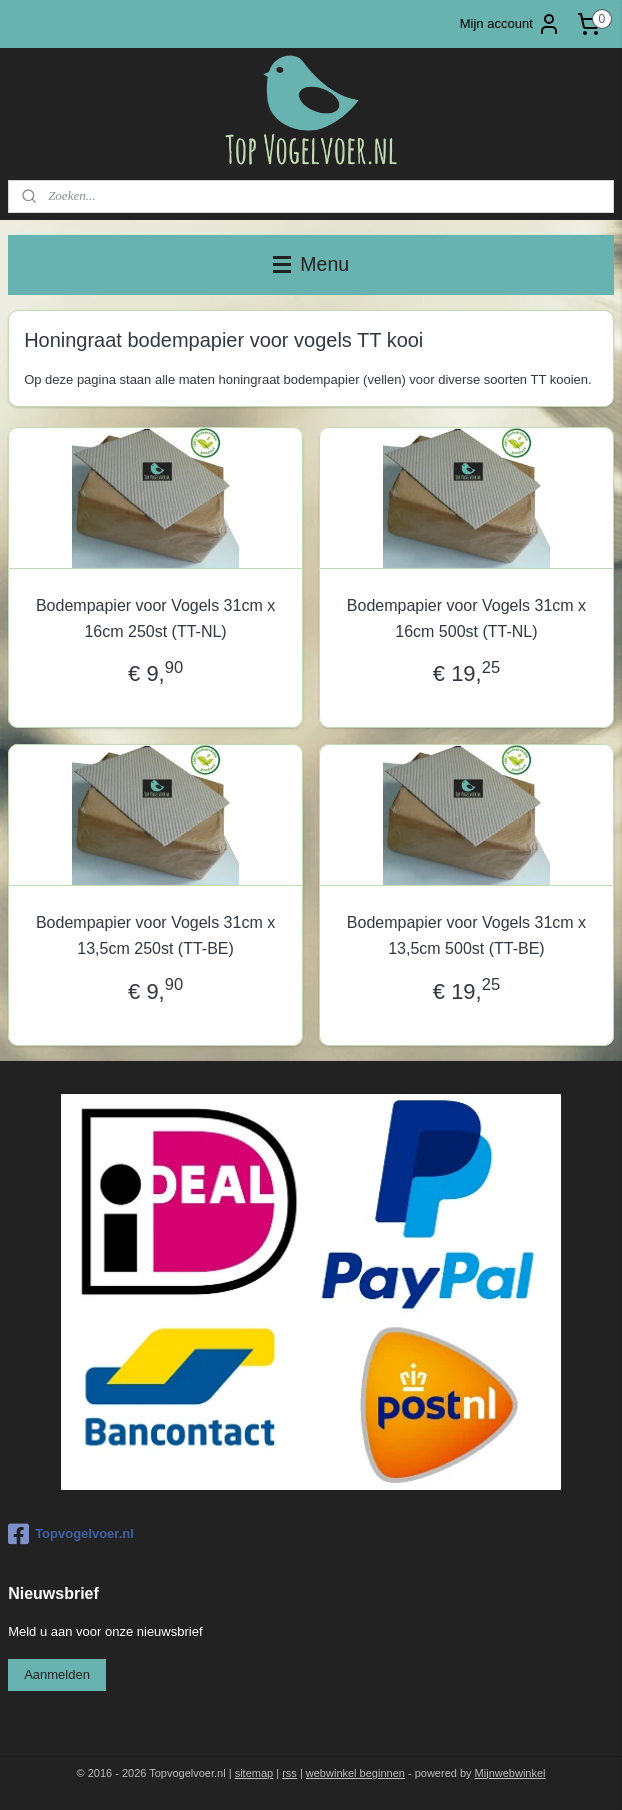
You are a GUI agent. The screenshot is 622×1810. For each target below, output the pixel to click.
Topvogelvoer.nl (71, 1534)
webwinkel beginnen (355, 1773)
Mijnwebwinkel (510, 1773)
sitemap (254, 1773)
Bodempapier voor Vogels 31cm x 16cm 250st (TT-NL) (155, 618)
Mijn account (510, 24)
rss (289, 1773)
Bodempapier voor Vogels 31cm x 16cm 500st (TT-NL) (466, 618)
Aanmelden (57, 1674)
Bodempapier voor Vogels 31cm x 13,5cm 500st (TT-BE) (466, 936)
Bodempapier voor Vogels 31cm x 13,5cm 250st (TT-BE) (155, 936)
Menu (311, 264)
